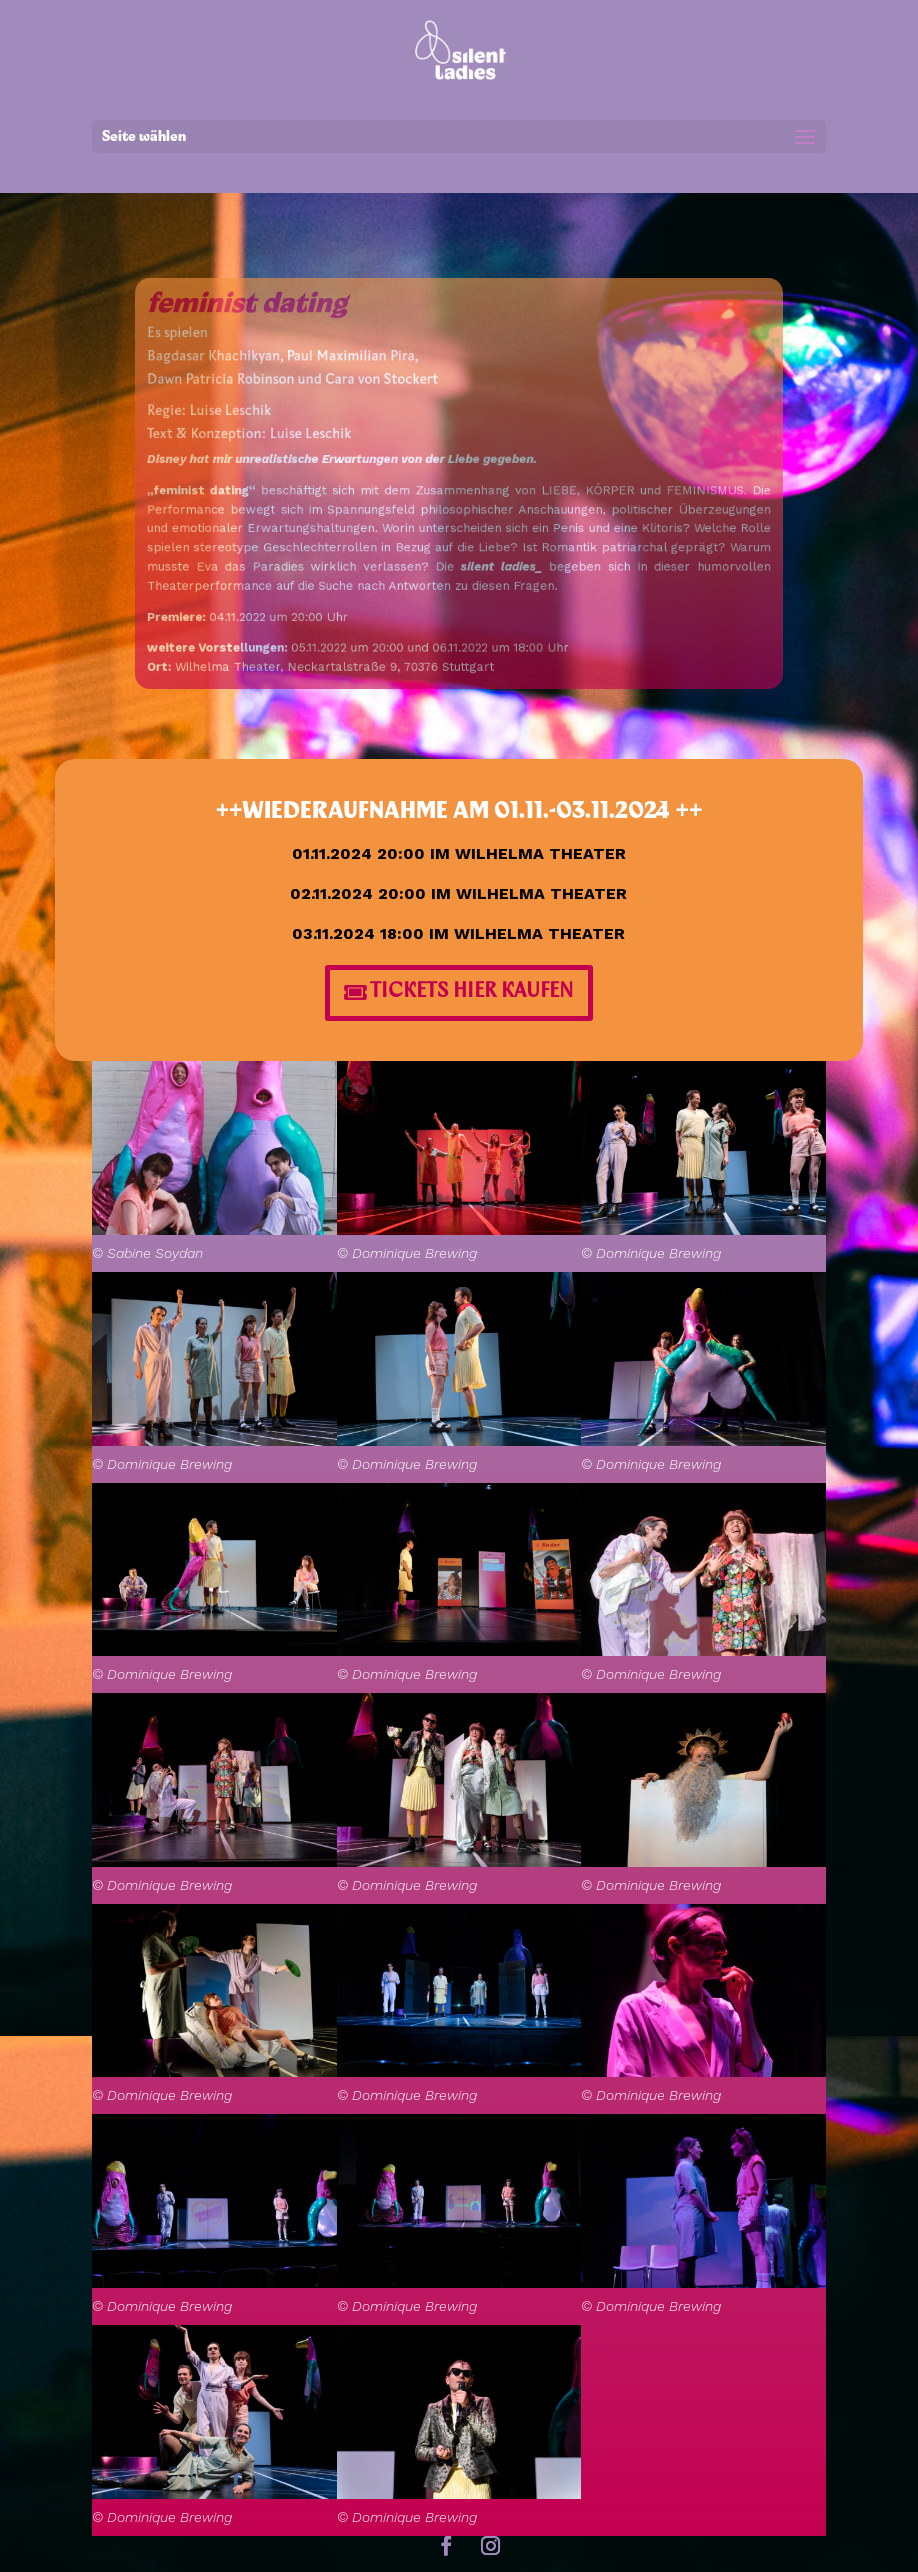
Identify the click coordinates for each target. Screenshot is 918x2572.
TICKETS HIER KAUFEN (472, 993)
